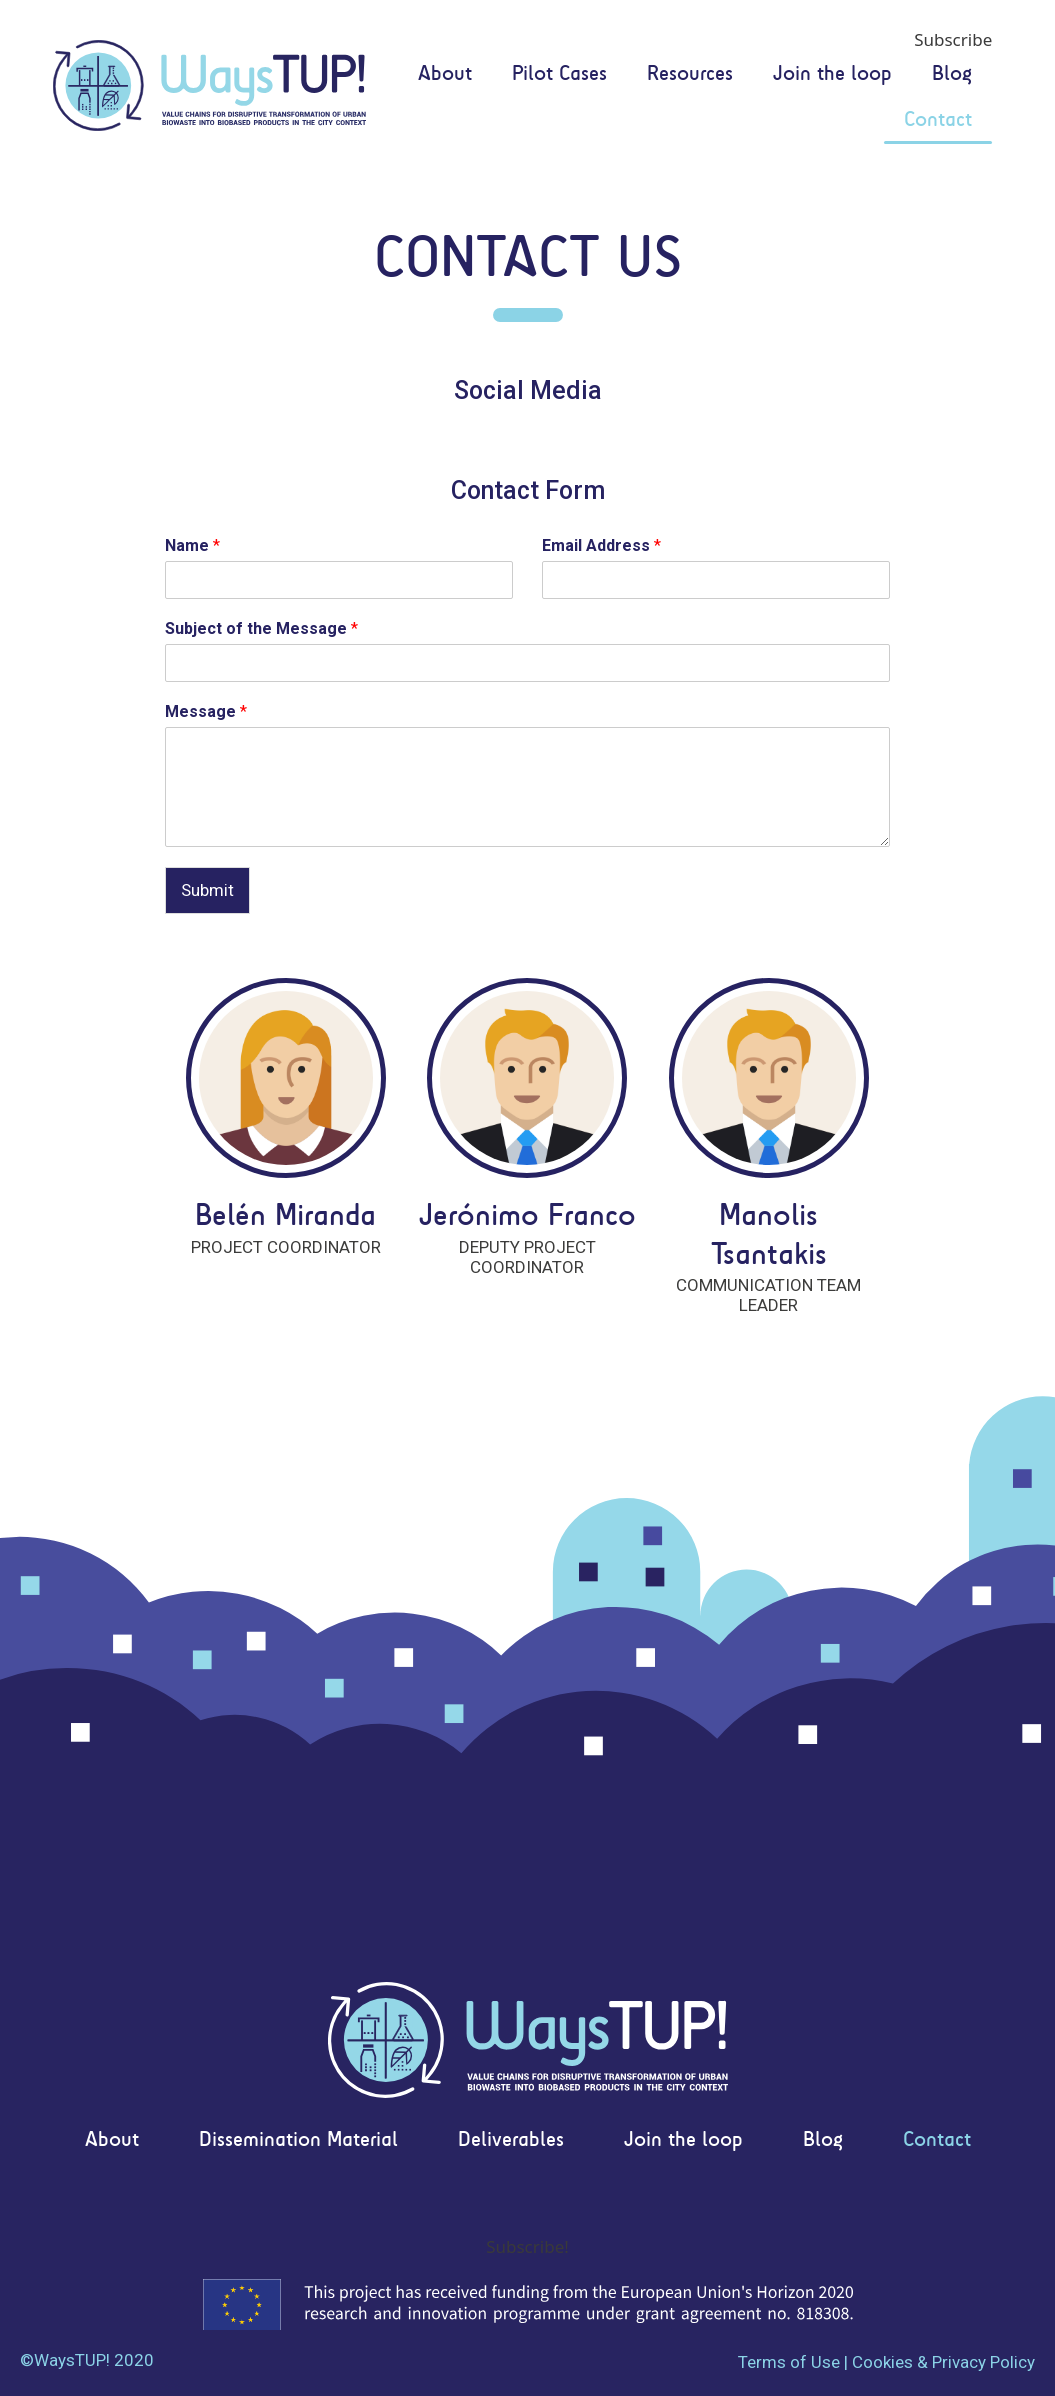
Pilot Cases (559, 74)
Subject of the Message (261, 628)
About (445, 74)
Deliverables (511, 2140)
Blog (952, 74)
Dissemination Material (298, 2140)
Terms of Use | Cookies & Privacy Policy (886, 2362)
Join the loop (832, 74)
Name (192, 545)
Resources (690, 74)
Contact (938, 120)
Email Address (601, 545)
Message (206, 711)
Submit (207, 890)
